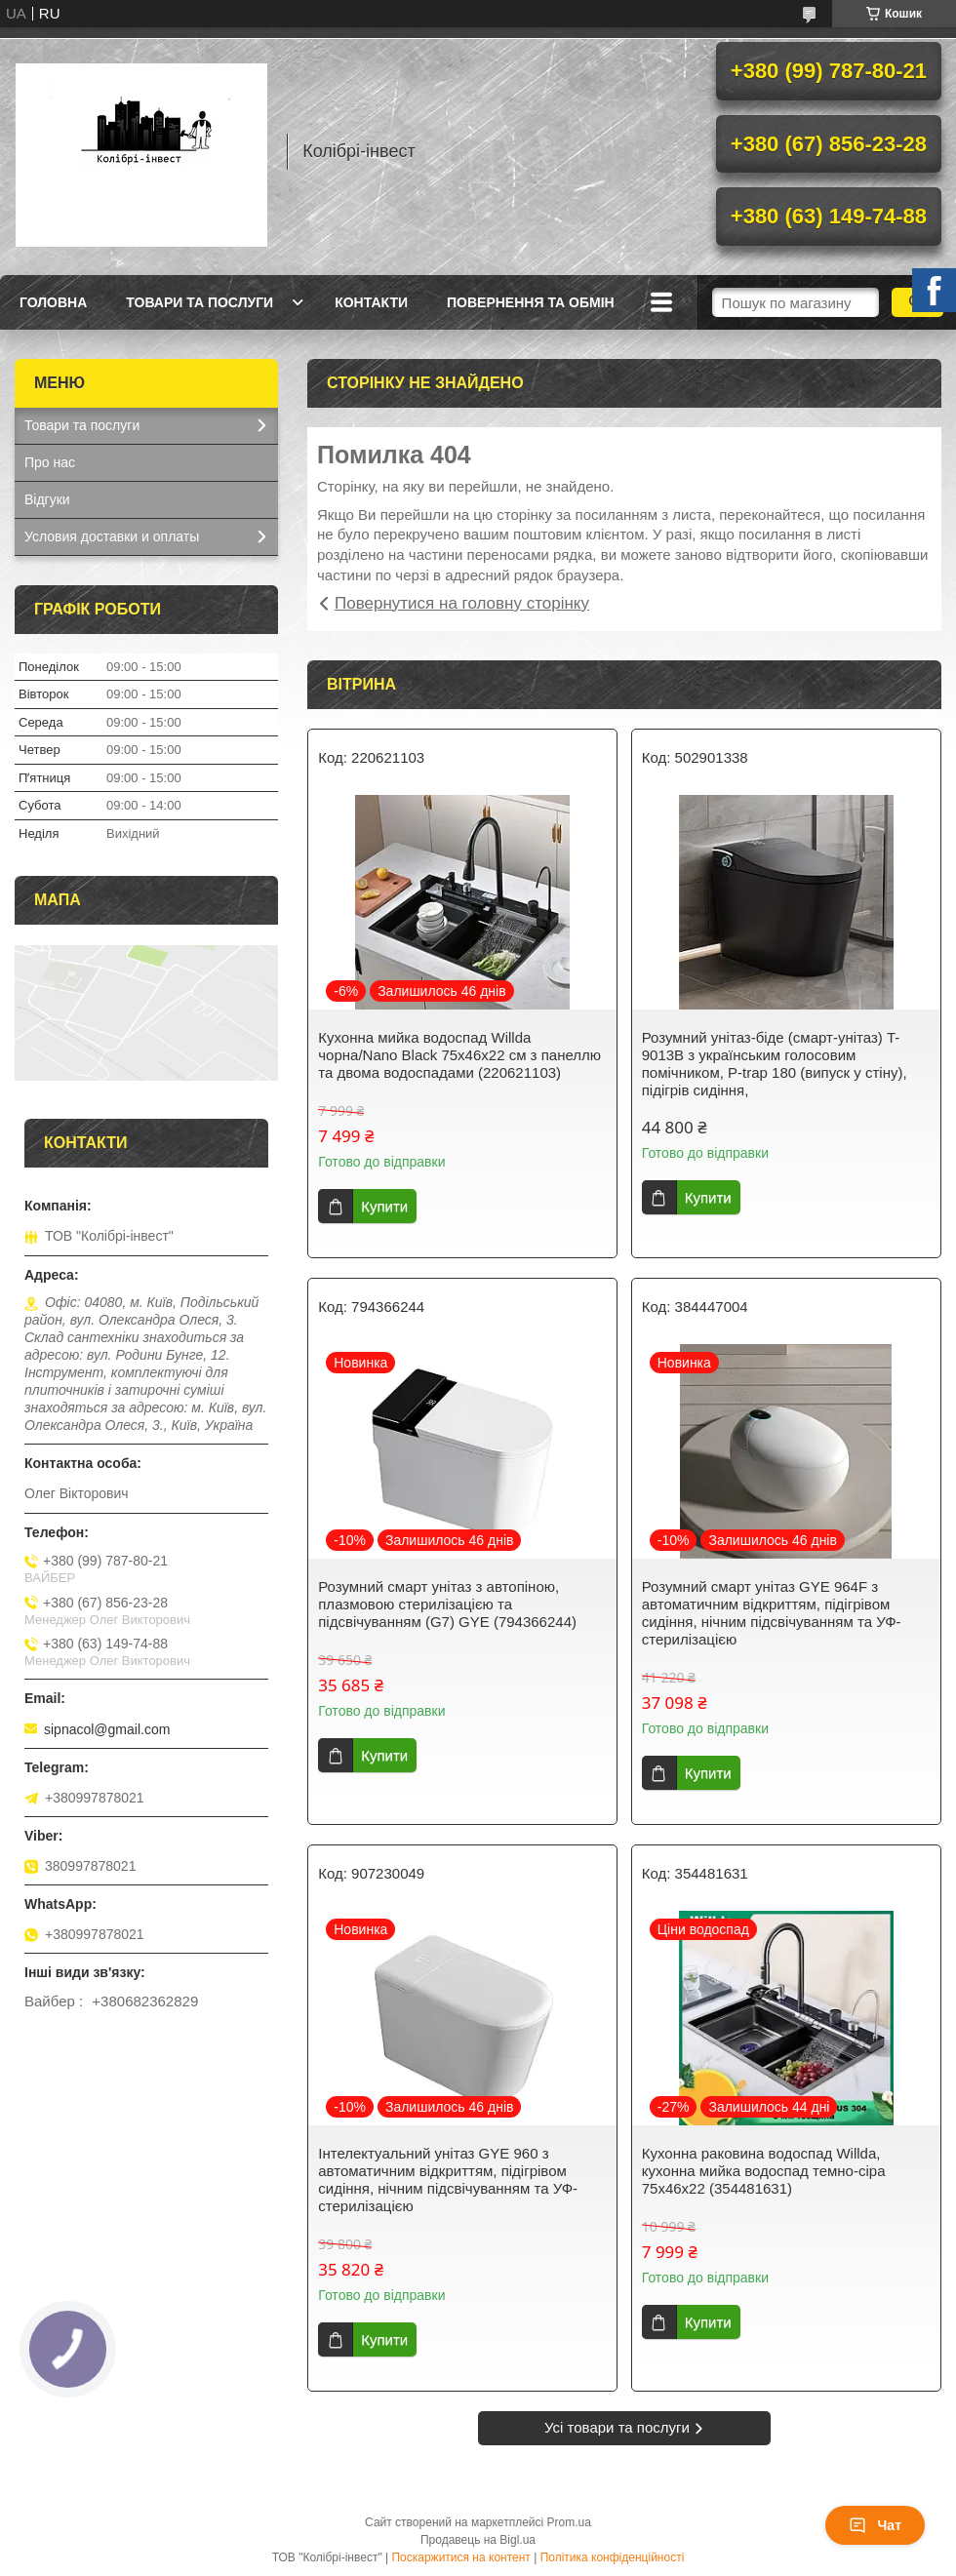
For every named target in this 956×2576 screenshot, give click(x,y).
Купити (384, 1206)
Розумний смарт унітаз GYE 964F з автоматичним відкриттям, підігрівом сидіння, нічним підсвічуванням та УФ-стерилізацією (771, 1612)
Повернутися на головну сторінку (462, 603)
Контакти (371, 302)
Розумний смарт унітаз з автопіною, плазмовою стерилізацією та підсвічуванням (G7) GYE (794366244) (447, 1604)
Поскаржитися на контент (460, 2557)
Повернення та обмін (531, 302)
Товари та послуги (199, 302)
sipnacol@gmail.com (107, 1729)
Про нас (49, 462)
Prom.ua (569, 2522)
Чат (875, 2525)
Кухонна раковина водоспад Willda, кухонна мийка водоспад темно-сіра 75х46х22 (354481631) (764, 2171)
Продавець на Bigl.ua (478, 2540)
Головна (53, 302)
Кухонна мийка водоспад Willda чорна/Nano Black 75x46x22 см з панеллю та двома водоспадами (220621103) (459, 1055)
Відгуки (47, 499)
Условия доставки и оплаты (111, 536)
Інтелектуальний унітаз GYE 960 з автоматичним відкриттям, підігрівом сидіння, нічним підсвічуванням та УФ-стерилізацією (448, 2179)
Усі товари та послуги (617, 2427)
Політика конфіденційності (612, 2557)
